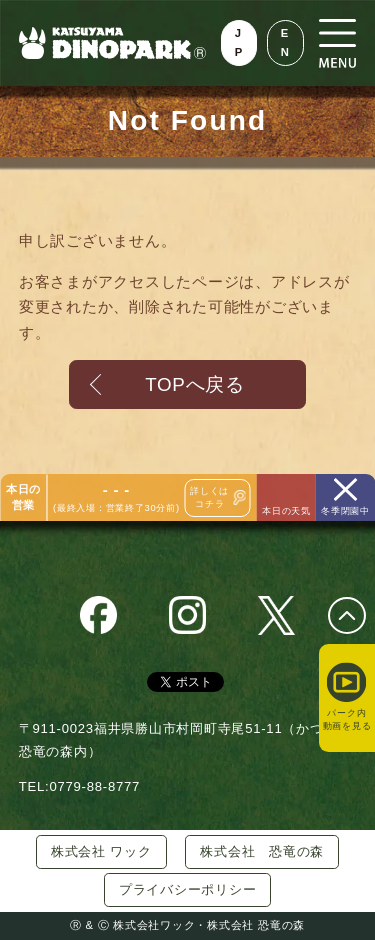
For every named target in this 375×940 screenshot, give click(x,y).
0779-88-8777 (94, 786)
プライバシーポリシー (188, 889)
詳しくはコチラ (209, 497)
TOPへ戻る (195, 384)
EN (285, 42)
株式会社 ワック (101, 851)
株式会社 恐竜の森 (262, 851)
